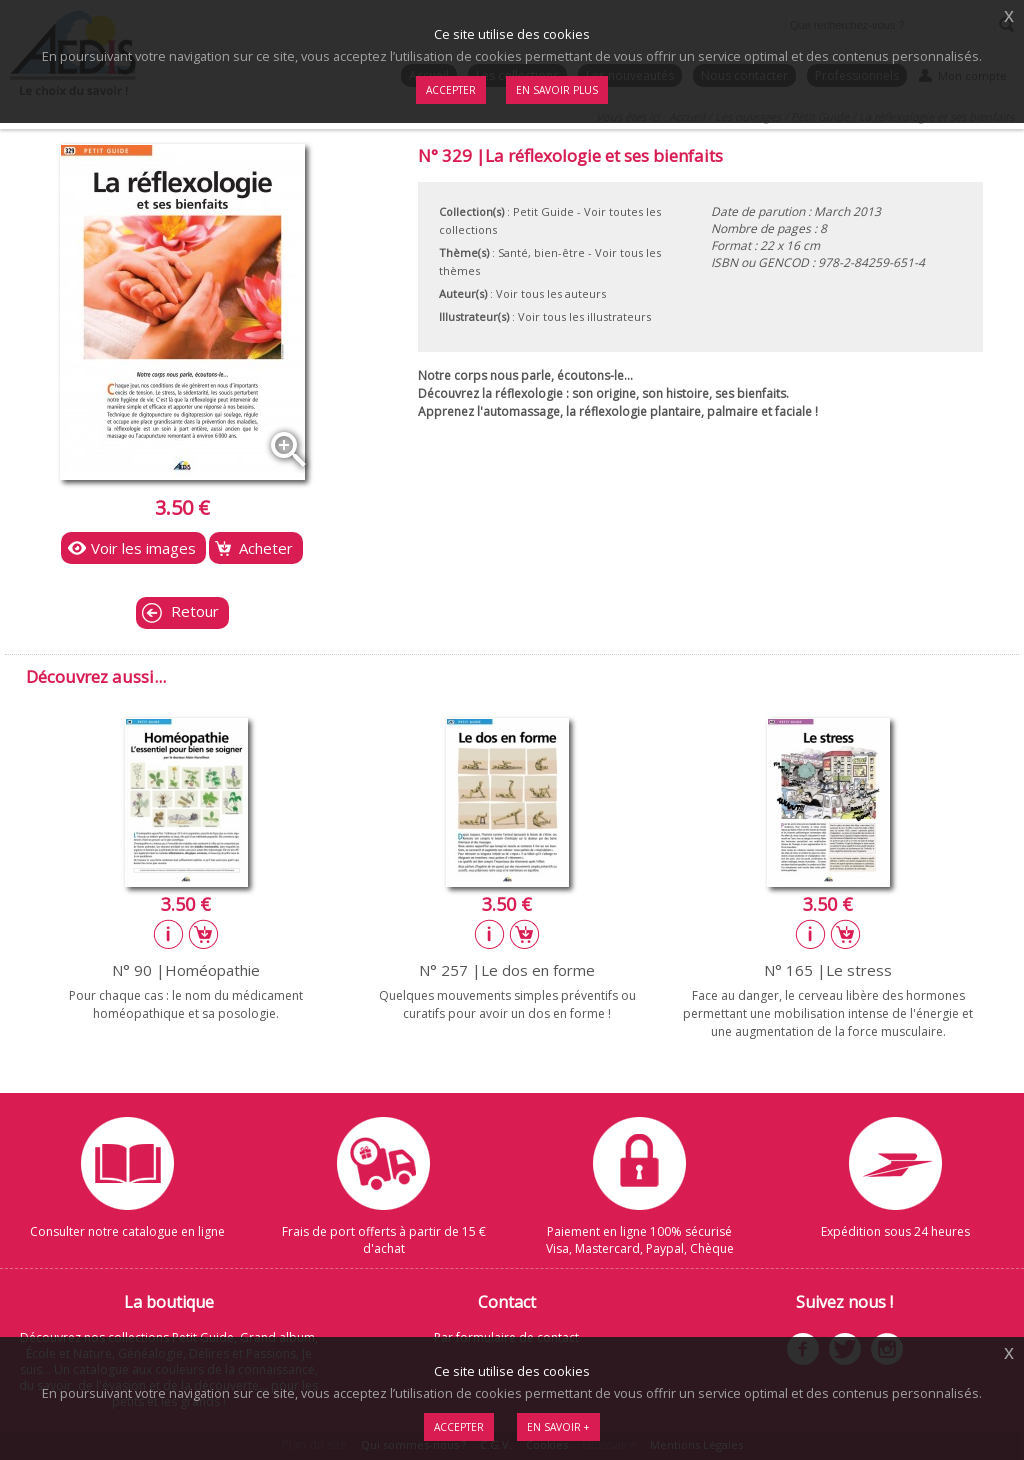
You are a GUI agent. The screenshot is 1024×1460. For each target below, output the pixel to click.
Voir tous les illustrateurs (584, 316)
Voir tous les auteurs (551, 293)
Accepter (459, 1427)
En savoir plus (557, 90)
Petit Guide (543, 211)
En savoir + (558, 1427)
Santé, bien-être (541, 252)
